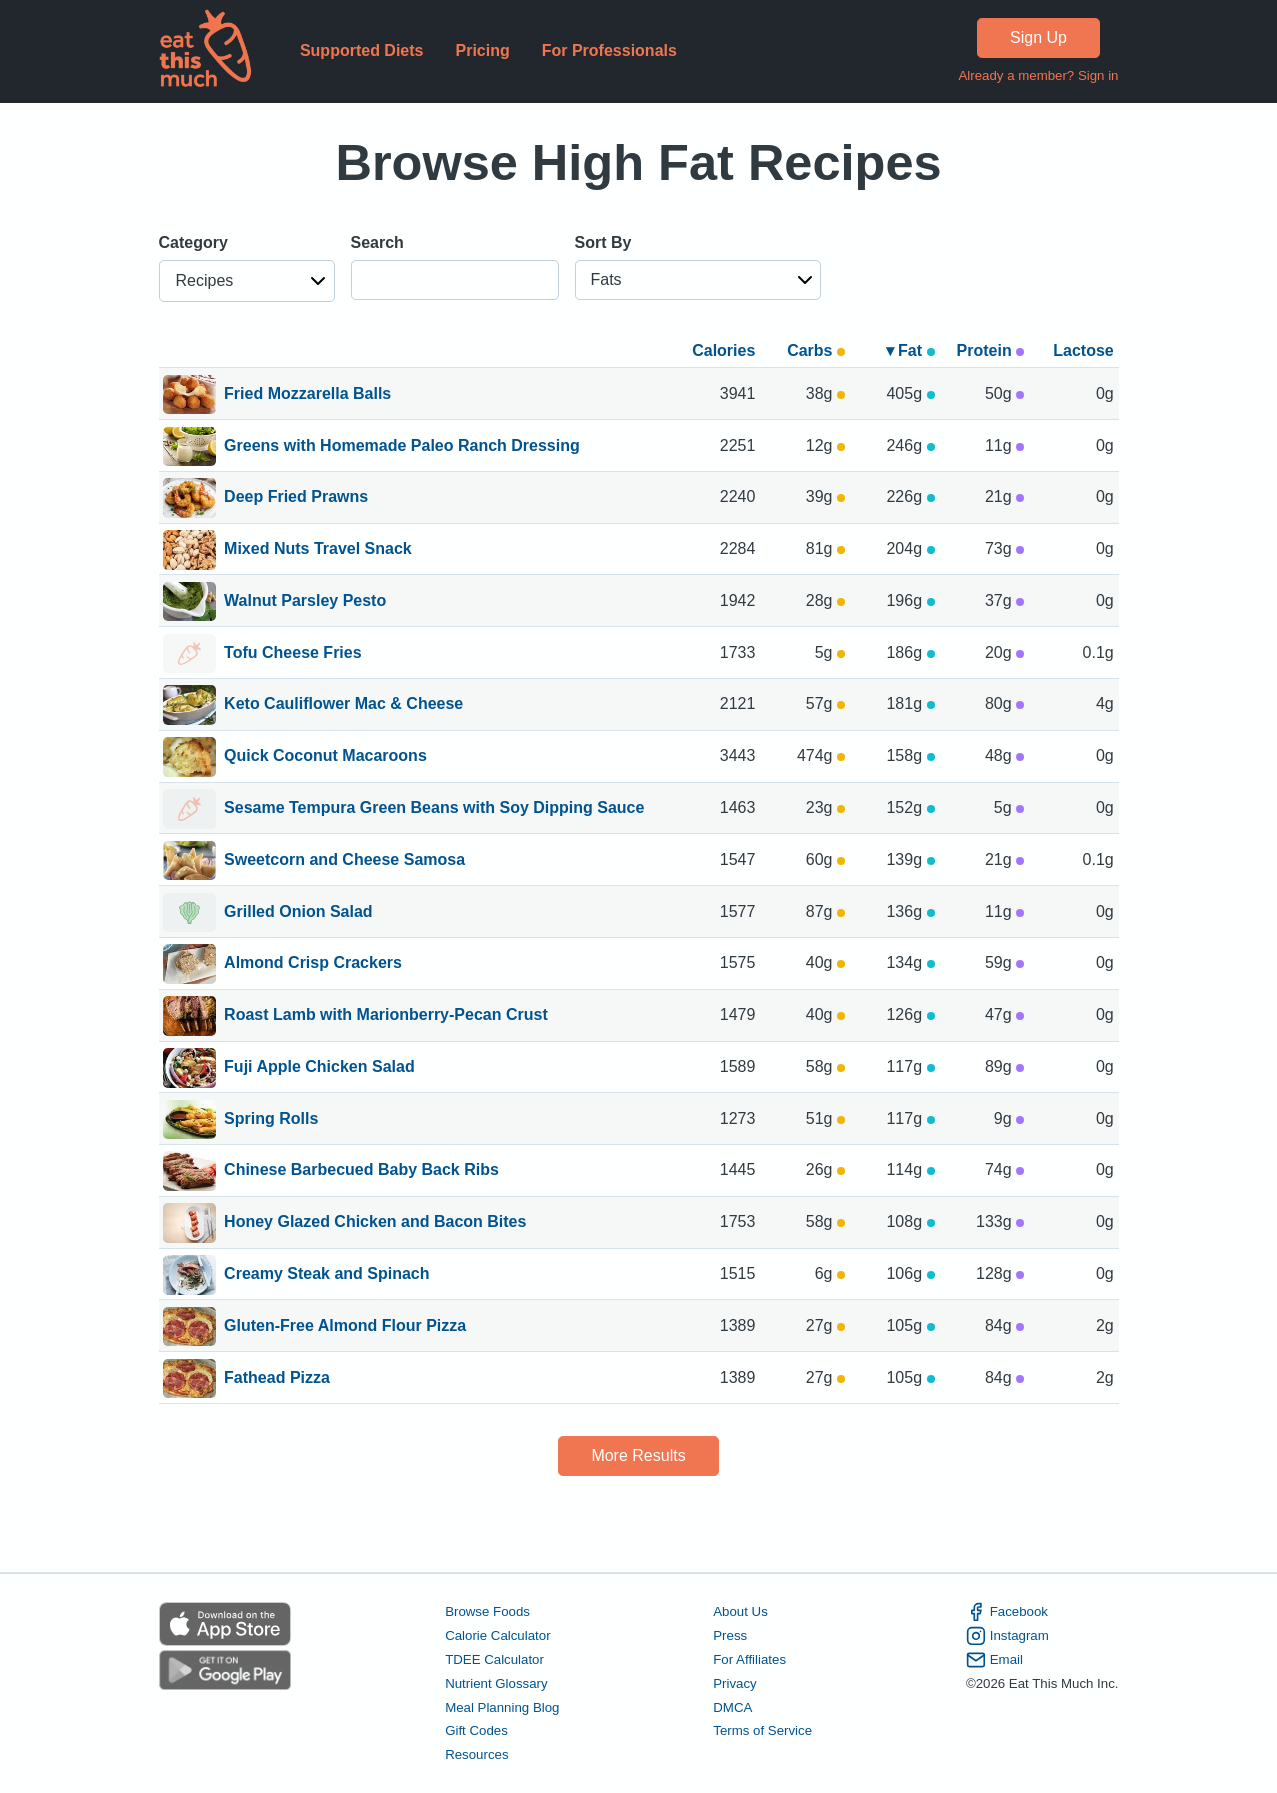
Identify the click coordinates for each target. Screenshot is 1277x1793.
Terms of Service (762, 1730)
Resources (476, 1754)
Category (193, 242)
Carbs (816, 350)
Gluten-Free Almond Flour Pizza (345, 1327)
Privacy (735, 1683)
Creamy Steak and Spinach (326, 1275)
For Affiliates (749, 1659)
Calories (723, 350)
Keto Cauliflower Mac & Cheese (343, 705)
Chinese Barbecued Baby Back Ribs (361, 1171)
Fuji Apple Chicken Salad (319, 1068)
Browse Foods (487, 1611)
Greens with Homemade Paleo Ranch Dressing (402, 447)
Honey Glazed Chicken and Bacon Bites (375, 1223)
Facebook (1007, 1612)
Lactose (1083, 350)
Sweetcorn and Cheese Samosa (344, 861)
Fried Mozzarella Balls (307, 395)
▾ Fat (910, 350)
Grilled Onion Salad (298, 913)
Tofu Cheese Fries (293, 654)
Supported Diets (362, 50)
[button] (247, 281)
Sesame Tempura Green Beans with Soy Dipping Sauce (434, 809)
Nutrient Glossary (496, 1683)
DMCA (732, 1707)
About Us (740, 1611)
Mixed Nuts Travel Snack (318, 550)
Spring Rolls (271, 1120)
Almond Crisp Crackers (313, 964)
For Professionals (609, 50)
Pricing (482, 50)
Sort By (603, 242)
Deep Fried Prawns (296, 498)
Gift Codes (476, 1730)
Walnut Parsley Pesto (305, 602)
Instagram (1007, 1636)
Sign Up (1038, 37)
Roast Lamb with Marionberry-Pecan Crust (386, 1016)
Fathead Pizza (277, 1379)
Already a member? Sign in (1038, 75)
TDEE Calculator (494, 1659)
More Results (638, 1455)
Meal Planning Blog (502, 1707)
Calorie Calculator (497, 1635)
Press (730, 1635)
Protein (991, 350)
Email (994, 1660)
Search (377, 242)
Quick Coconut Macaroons (325, 757)
